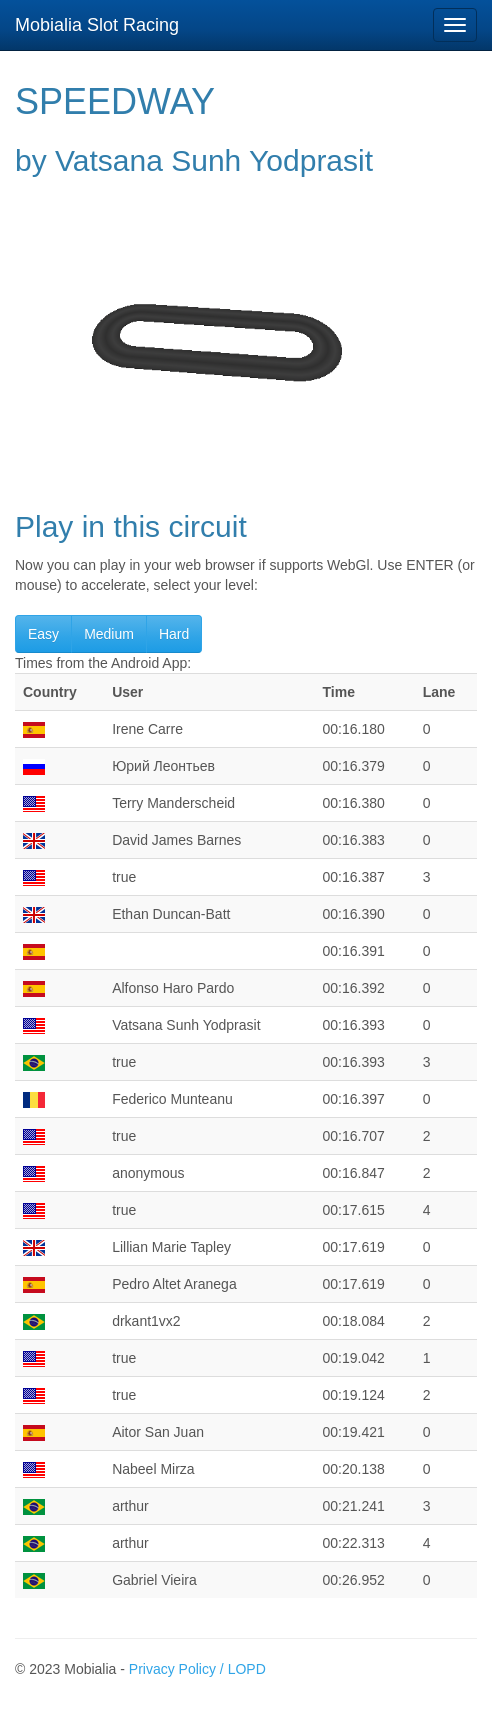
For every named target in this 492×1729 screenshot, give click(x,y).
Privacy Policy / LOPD (197, 1669)
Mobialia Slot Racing (97, 25)
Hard (174, 634)
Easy (43, 634)
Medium (109, 634)
